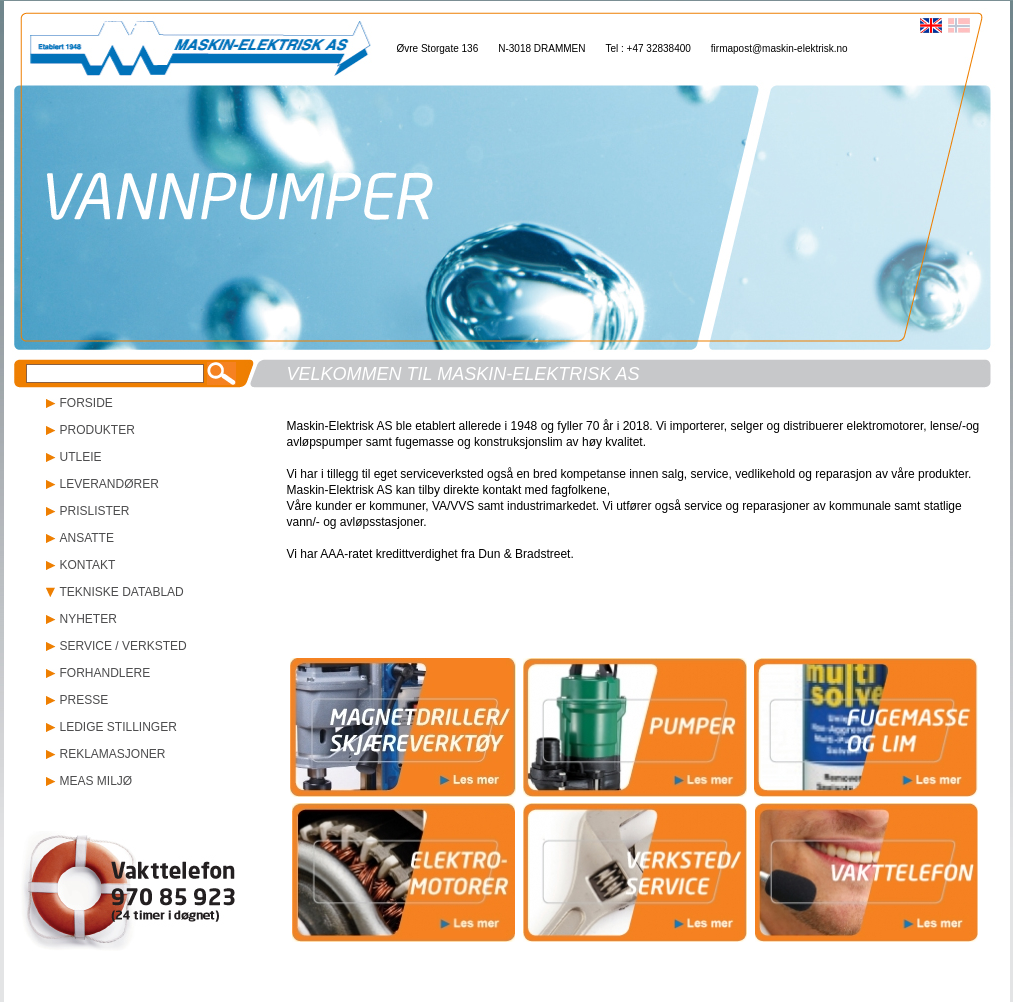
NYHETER (88, 619)
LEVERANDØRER (109, 484)
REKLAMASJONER (113, 754)
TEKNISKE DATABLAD (122, 592)
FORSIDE (86, 403)
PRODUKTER (97, 430)
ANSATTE (87, 538)
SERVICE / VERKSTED (123, 646)
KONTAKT (88, 565)
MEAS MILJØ (96, 781)
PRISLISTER (95, 511)
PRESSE (84, 700)
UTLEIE (81, 457)
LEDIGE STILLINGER (118, 727)
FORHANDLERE (105, 673)
